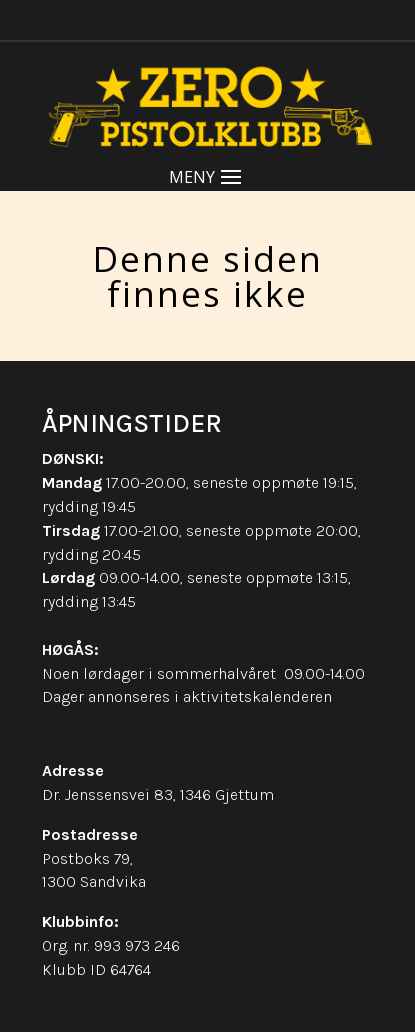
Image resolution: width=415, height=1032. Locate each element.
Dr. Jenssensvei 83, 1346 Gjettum (158, 794)
